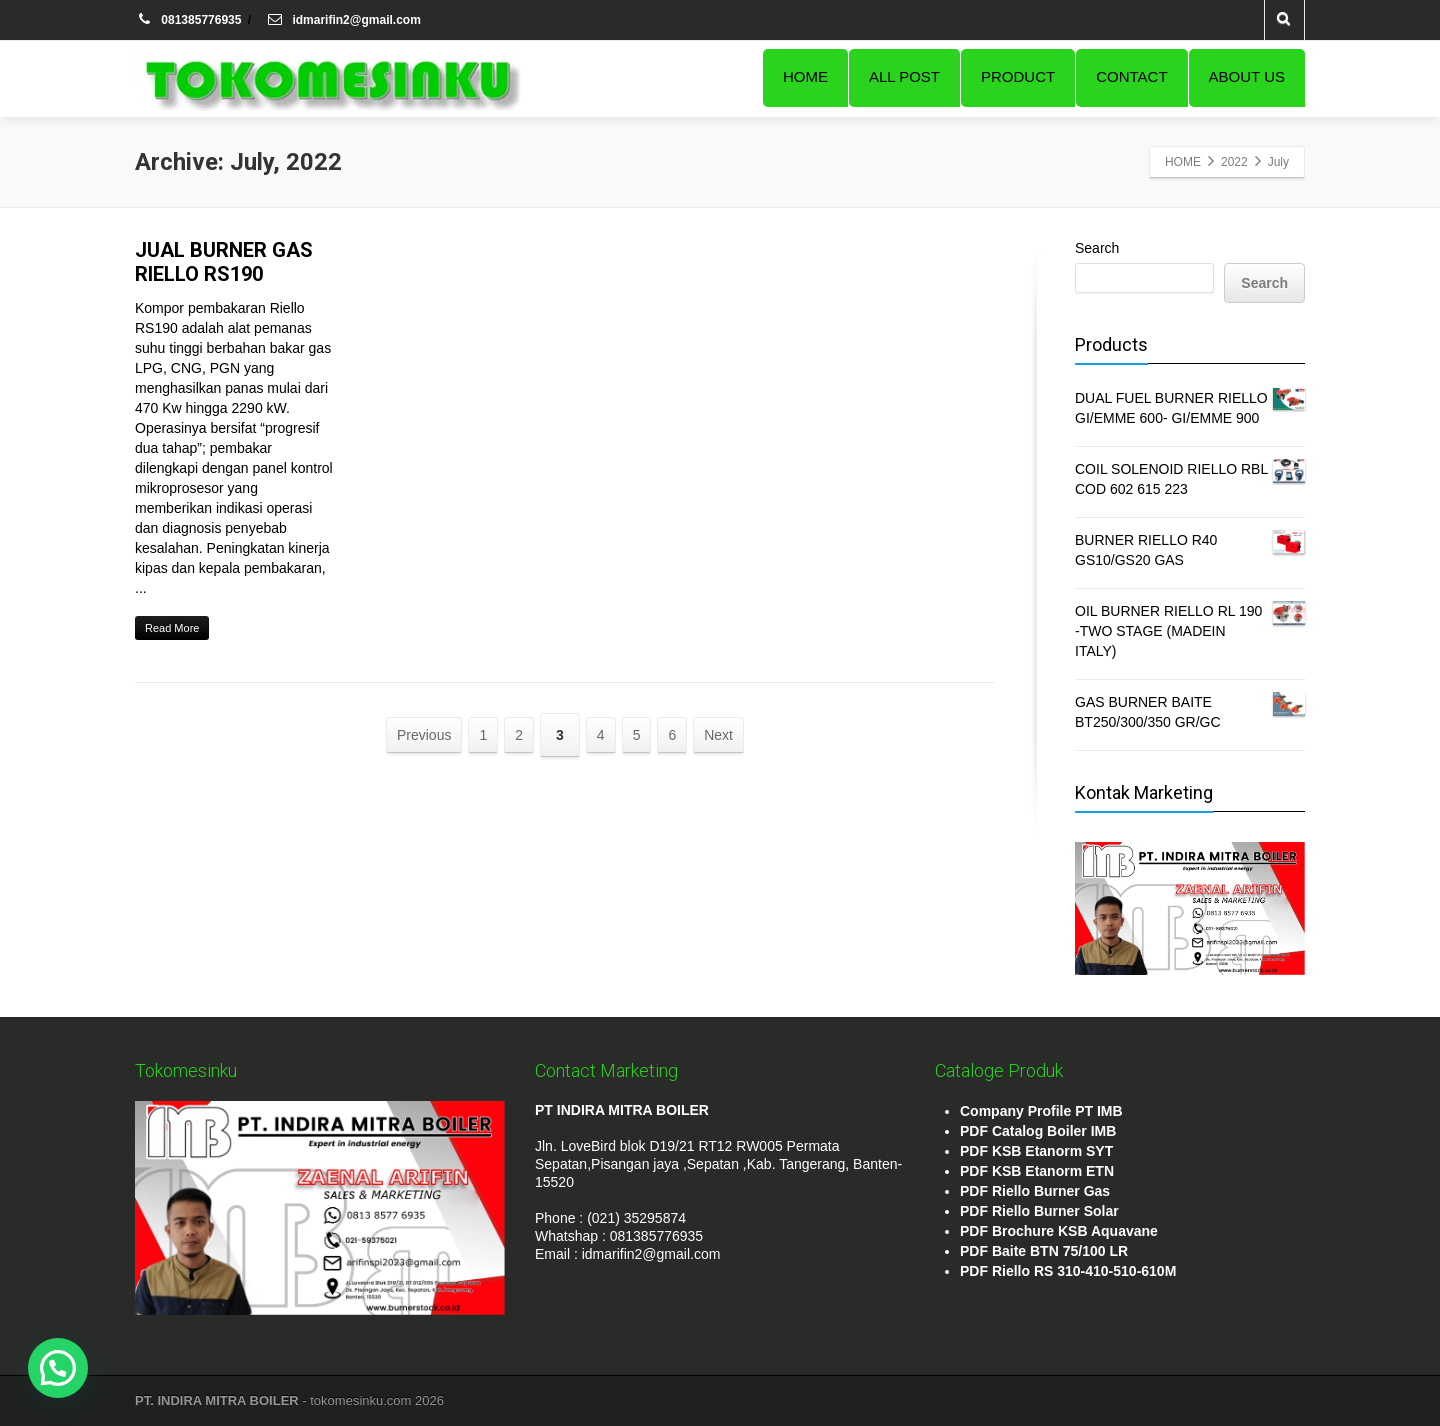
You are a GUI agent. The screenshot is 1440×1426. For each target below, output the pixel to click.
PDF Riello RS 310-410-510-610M (1068, 1271)
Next (718, 735)
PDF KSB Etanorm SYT (1036, 1151)
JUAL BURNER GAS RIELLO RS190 (224, 262)
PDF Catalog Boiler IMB (1038, 1131)
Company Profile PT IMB (1041, 1111)
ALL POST (904, 76)
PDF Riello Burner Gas (1035, 1191)
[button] (58, 1368)
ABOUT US (1247, 76)
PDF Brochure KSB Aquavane (1059, 1231)
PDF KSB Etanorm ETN (1037, 1171)
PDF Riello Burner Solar (1039, 1211)
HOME (805, 76)
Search (1097, 248)
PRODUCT (1018, 76)
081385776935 (190, 20)
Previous (424, 735)
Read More (172, 628)
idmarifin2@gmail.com (343, 20)
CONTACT (1131, 76)
